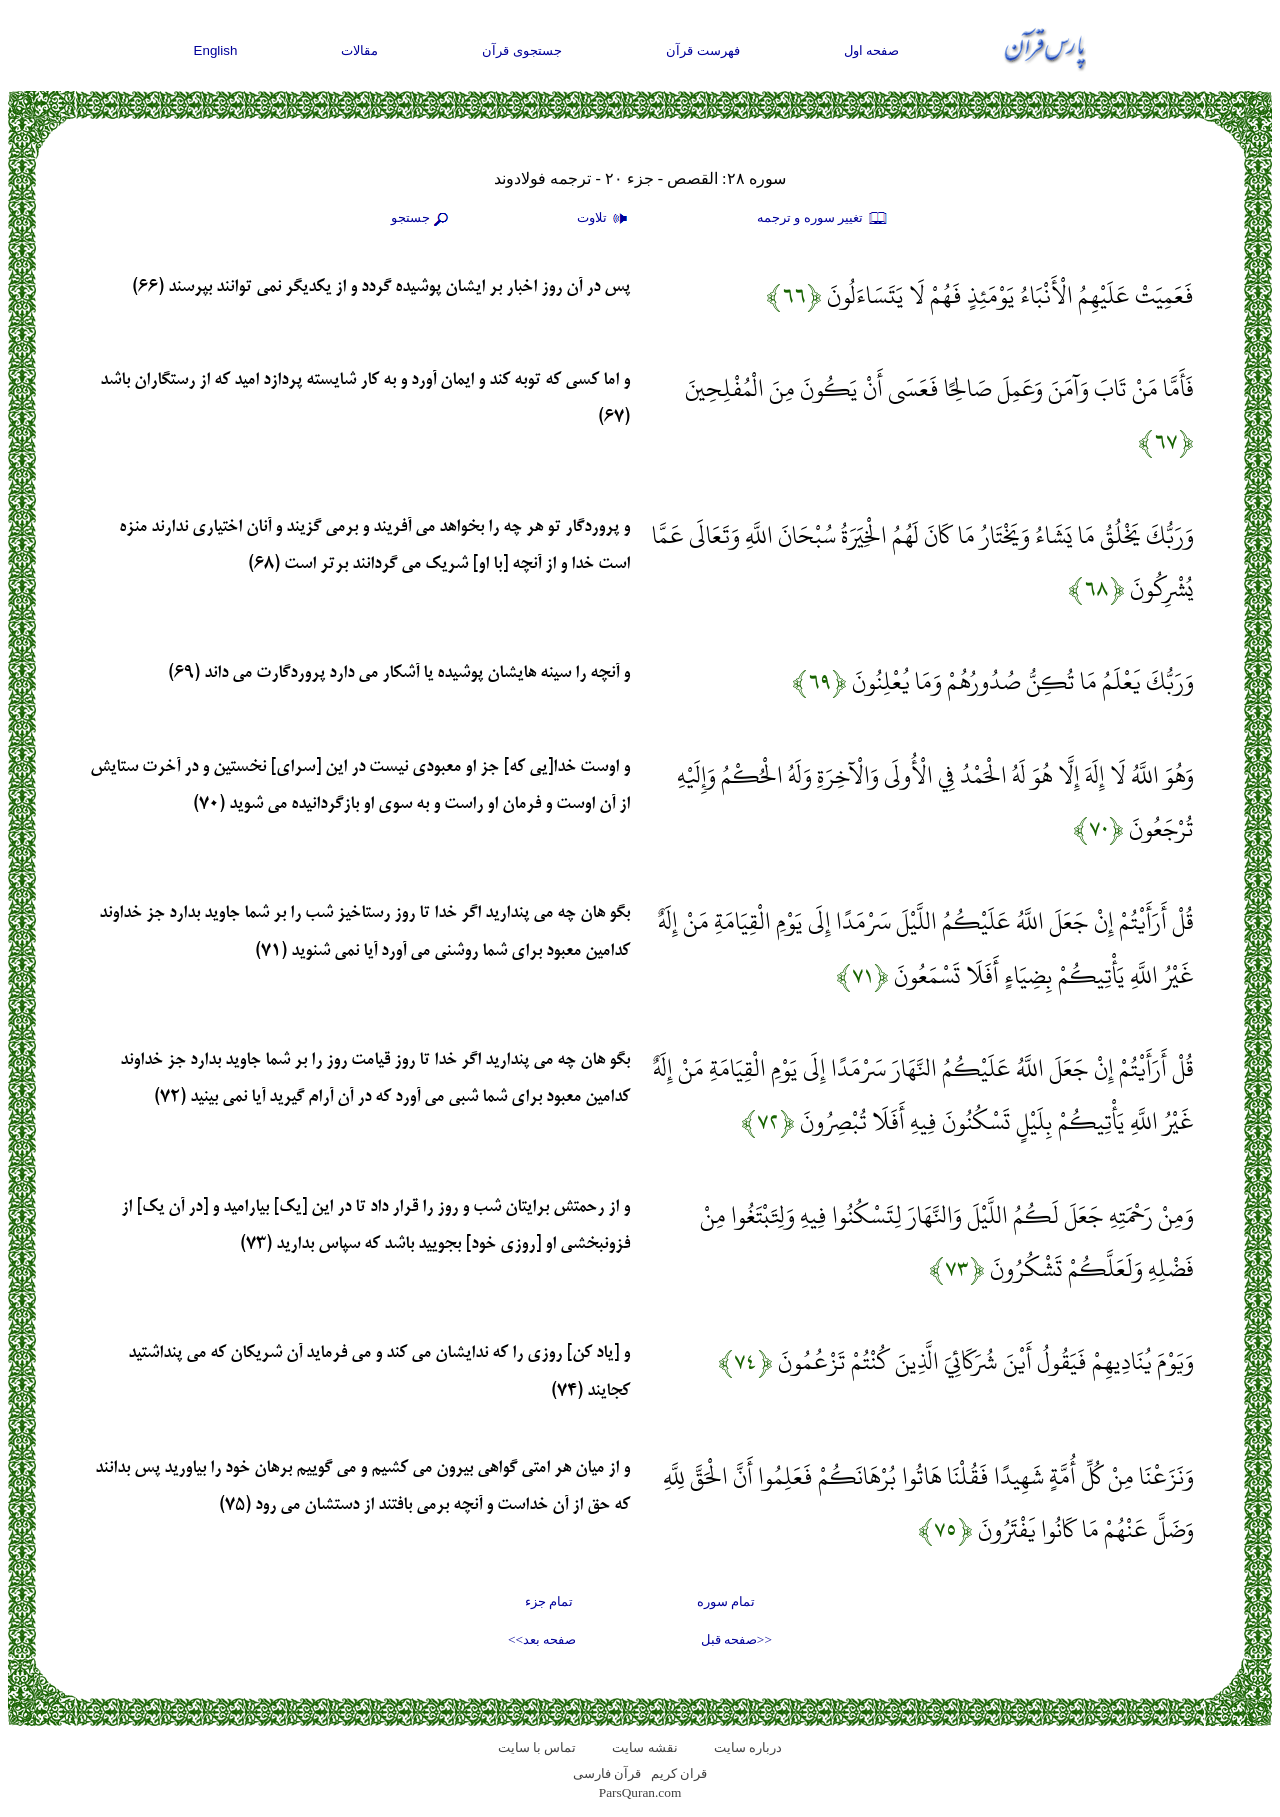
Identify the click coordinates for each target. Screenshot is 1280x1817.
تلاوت (605, 219)
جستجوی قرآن (522, 50)
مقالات (359, 50)
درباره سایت (748, 1747)
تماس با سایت (537, 1747)
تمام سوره (726, 1601)
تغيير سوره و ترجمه (823, 219)
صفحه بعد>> (542, 1639)
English (216, 50)
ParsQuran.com (640, 1792)
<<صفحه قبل (736, 1639)
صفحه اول (872, 50)
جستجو (422, 219)
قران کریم (679, 1773)
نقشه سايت (644, 1747)
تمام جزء (549, 1601)
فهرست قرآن (703, 50)
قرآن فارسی (607, 1773)
